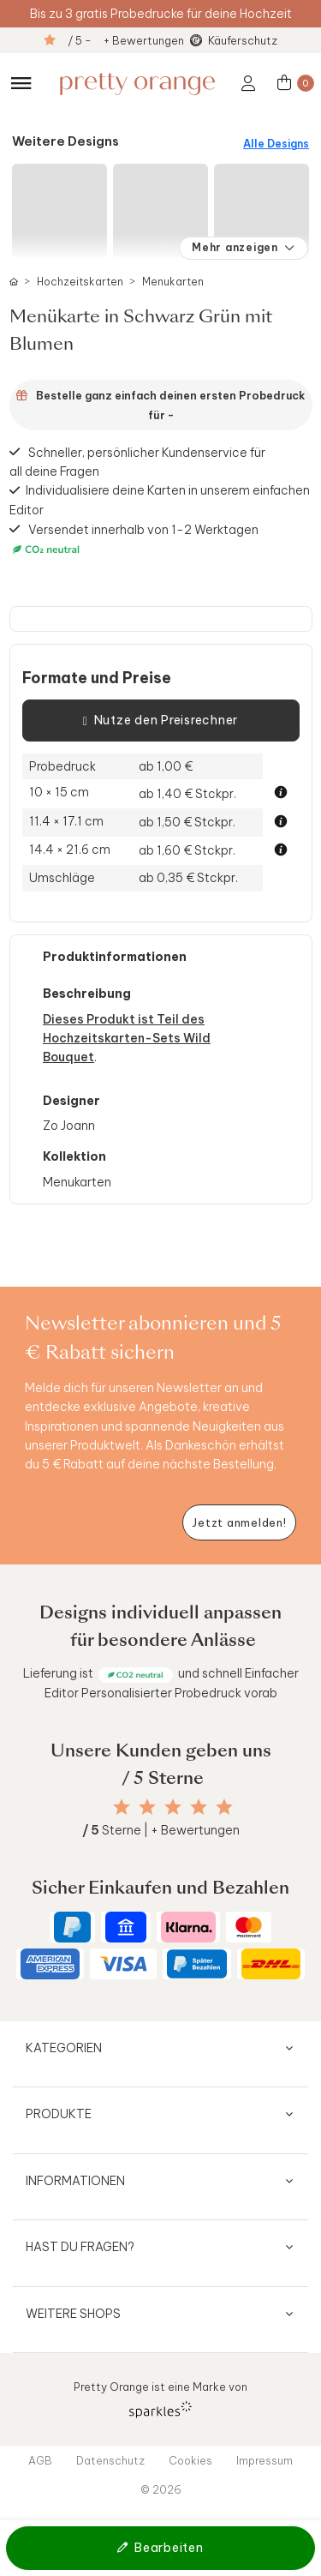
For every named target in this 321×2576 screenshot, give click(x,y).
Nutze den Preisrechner (160, 721)
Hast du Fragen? (80, 2247)
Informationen (75, 2181)
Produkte (59, 2114)
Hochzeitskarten (80, 281)
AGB (40, 2460)
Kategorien (64, 2048)
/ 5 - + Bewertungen (126, 40)
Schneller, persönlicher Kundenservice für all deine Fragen (137, 461)
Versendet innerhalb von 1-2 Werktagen (134, 539)
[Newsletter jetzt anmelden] (239, 1522)
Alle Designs (276, 143)
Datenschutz (110, 2460)
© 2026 (160, 2489)
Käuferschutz (242, 40)
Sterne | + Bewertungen (161, 1830)
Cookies (190, 2460)
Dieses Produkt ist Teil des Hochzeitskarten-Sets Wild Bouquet (127, 1039)
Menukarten (173, 281)
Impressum (264, 2460)
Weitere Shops (73, 2313)
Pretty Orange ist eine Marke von (160, 2399)
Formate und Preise (96, 678)
